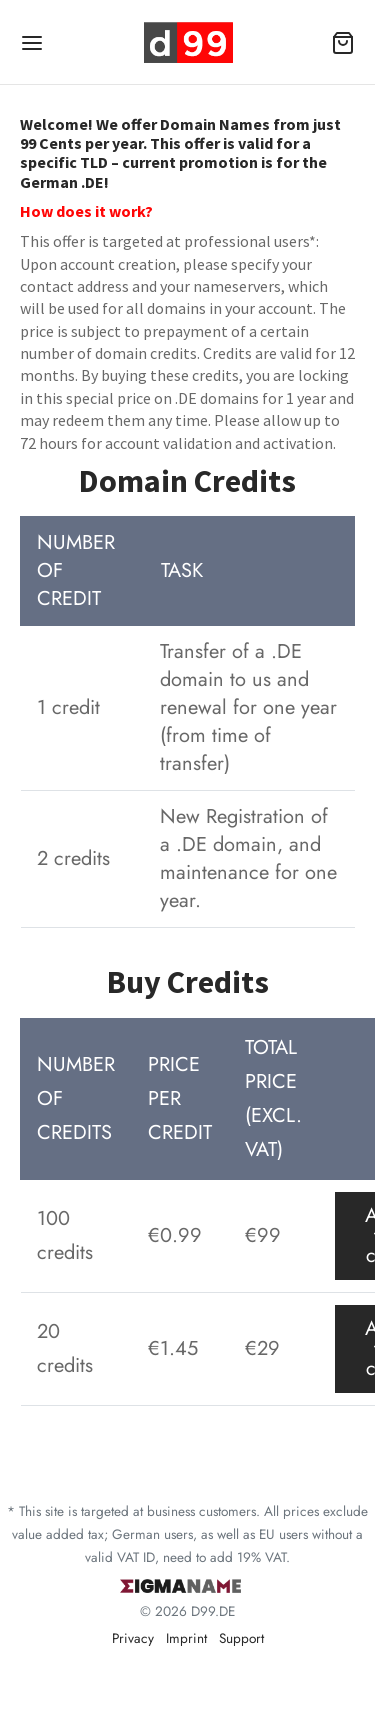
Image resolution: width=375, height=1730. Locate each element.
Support (241, 1638)
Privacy (133, 1638)
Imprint (186, 1638)
